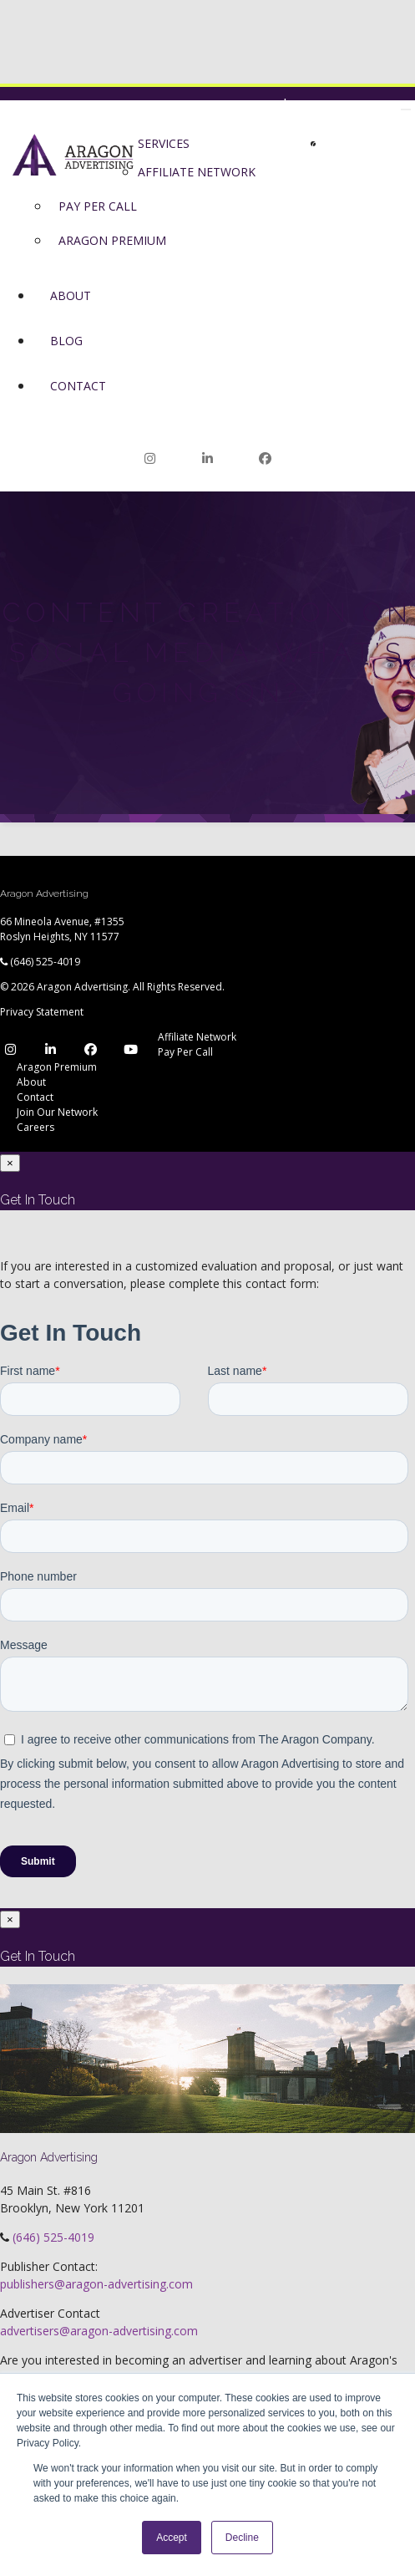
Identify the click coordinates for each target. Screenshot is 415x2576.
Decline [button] (242, 2537)
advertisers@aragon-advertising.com (99, 2331)
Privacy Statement (42, 1012)
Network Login (223, 105)
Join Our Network (353, 105)
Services (164, 143)
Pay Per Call (185, 1052)
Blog (66, 341)
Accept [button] (171, 2537)
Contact (78, 386)
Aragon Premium (57, 1067)
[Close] (10, 1163)
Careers (35, 1127)
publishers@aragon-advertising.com (96, 2284)
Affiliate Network (197, 1037)
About (70, 295)
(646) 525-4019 (45, 962)
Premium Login (288, 125)
